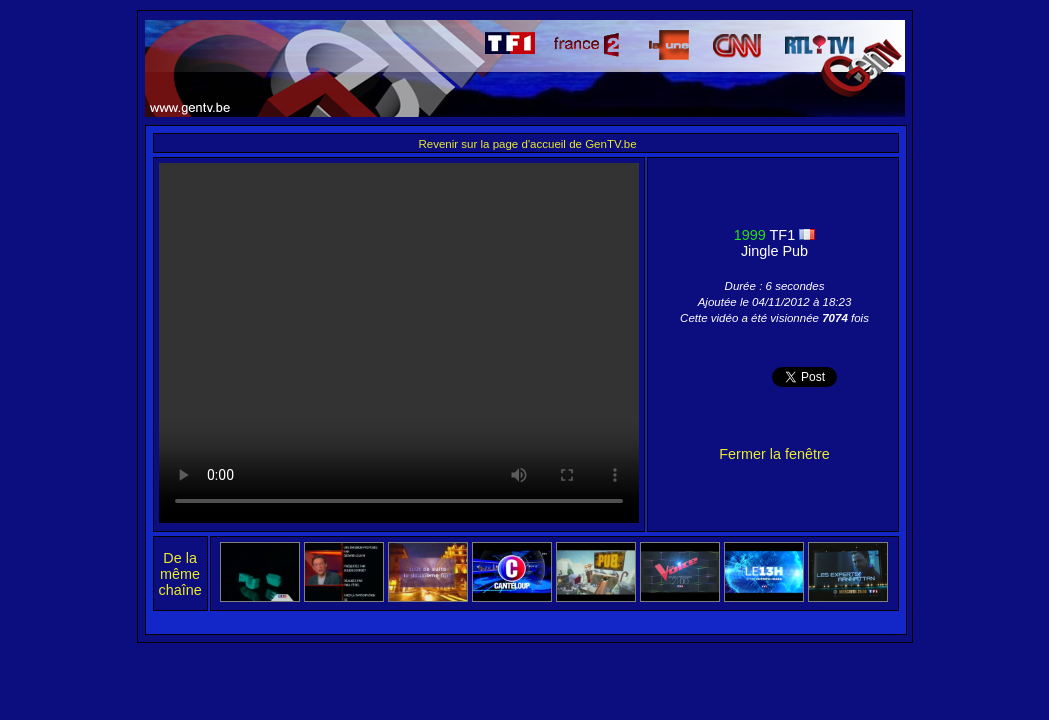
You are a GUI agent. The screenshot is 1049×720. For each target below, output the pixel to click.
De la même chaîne (180, 574)
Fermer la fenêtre (774, 454)
